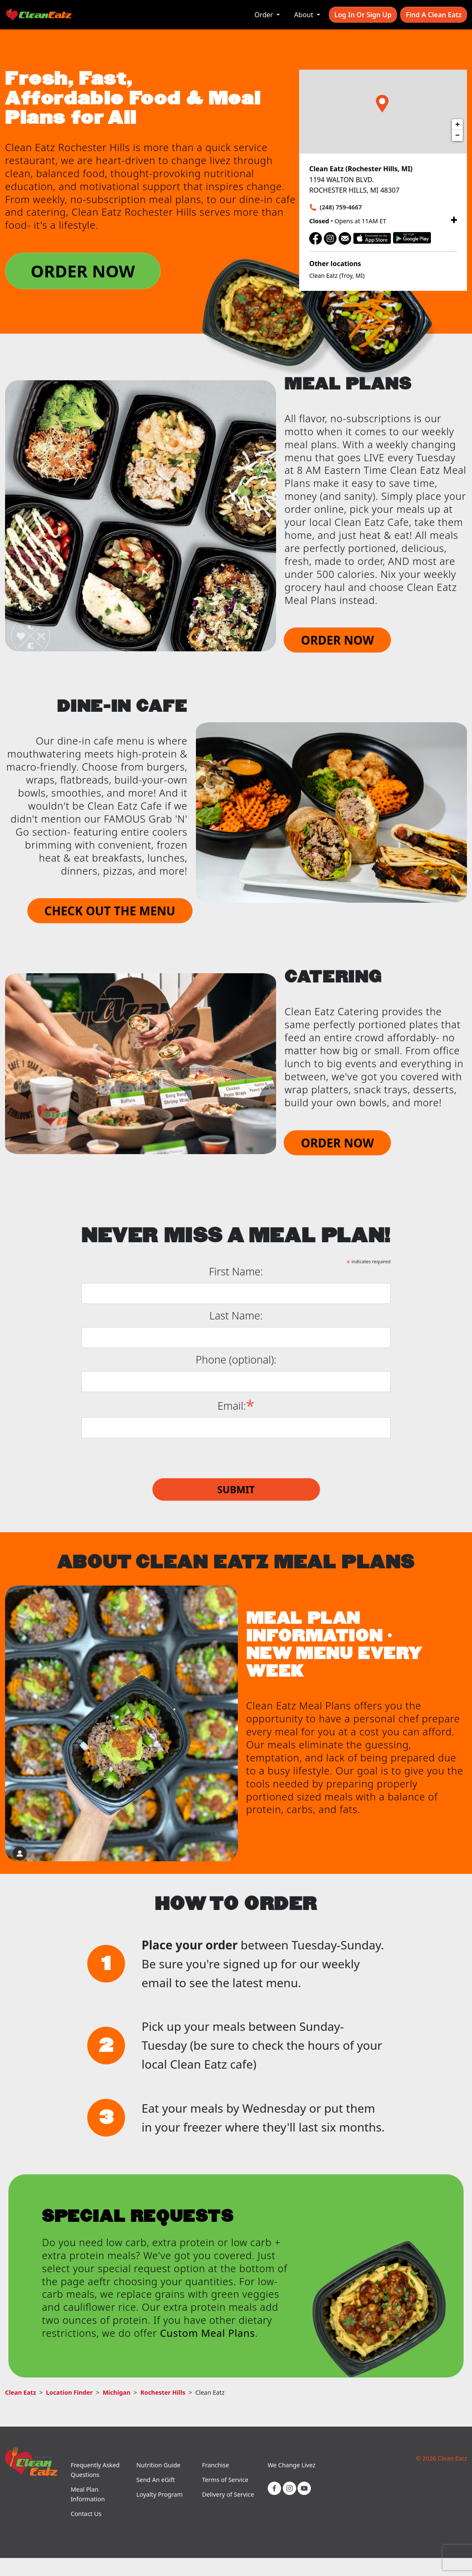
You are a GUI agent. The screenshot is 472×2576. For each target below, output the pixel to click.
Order (265, 14)
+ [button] (457, 125)
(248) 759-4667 (341, 207)
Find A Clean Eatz (434, 14)
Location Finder (69, 2392)
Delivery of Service (228, 2494)
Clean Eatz (20, 2392)
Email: (236, 1404)
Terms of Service (225, 2480)
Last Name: (236, 1315)
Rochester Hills (163, 2392)
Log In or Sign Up (362, 14)
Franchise (215, 2465)
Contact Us (85, 2514)
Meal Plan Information (87, 2494)
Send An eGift (155, 2480)
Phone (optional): (236, 1359)
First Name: (236, 1271)
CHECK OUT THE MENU (109, 911)
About (304, 14)
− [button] (457, 136)
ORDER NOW (83, 270)
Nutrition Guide (158, 2465)
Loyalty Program (159, 2494)
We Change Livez (292, 2465)
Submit (236, 1489)
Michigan (116, 2392)
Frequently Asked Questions (95, 2470)
